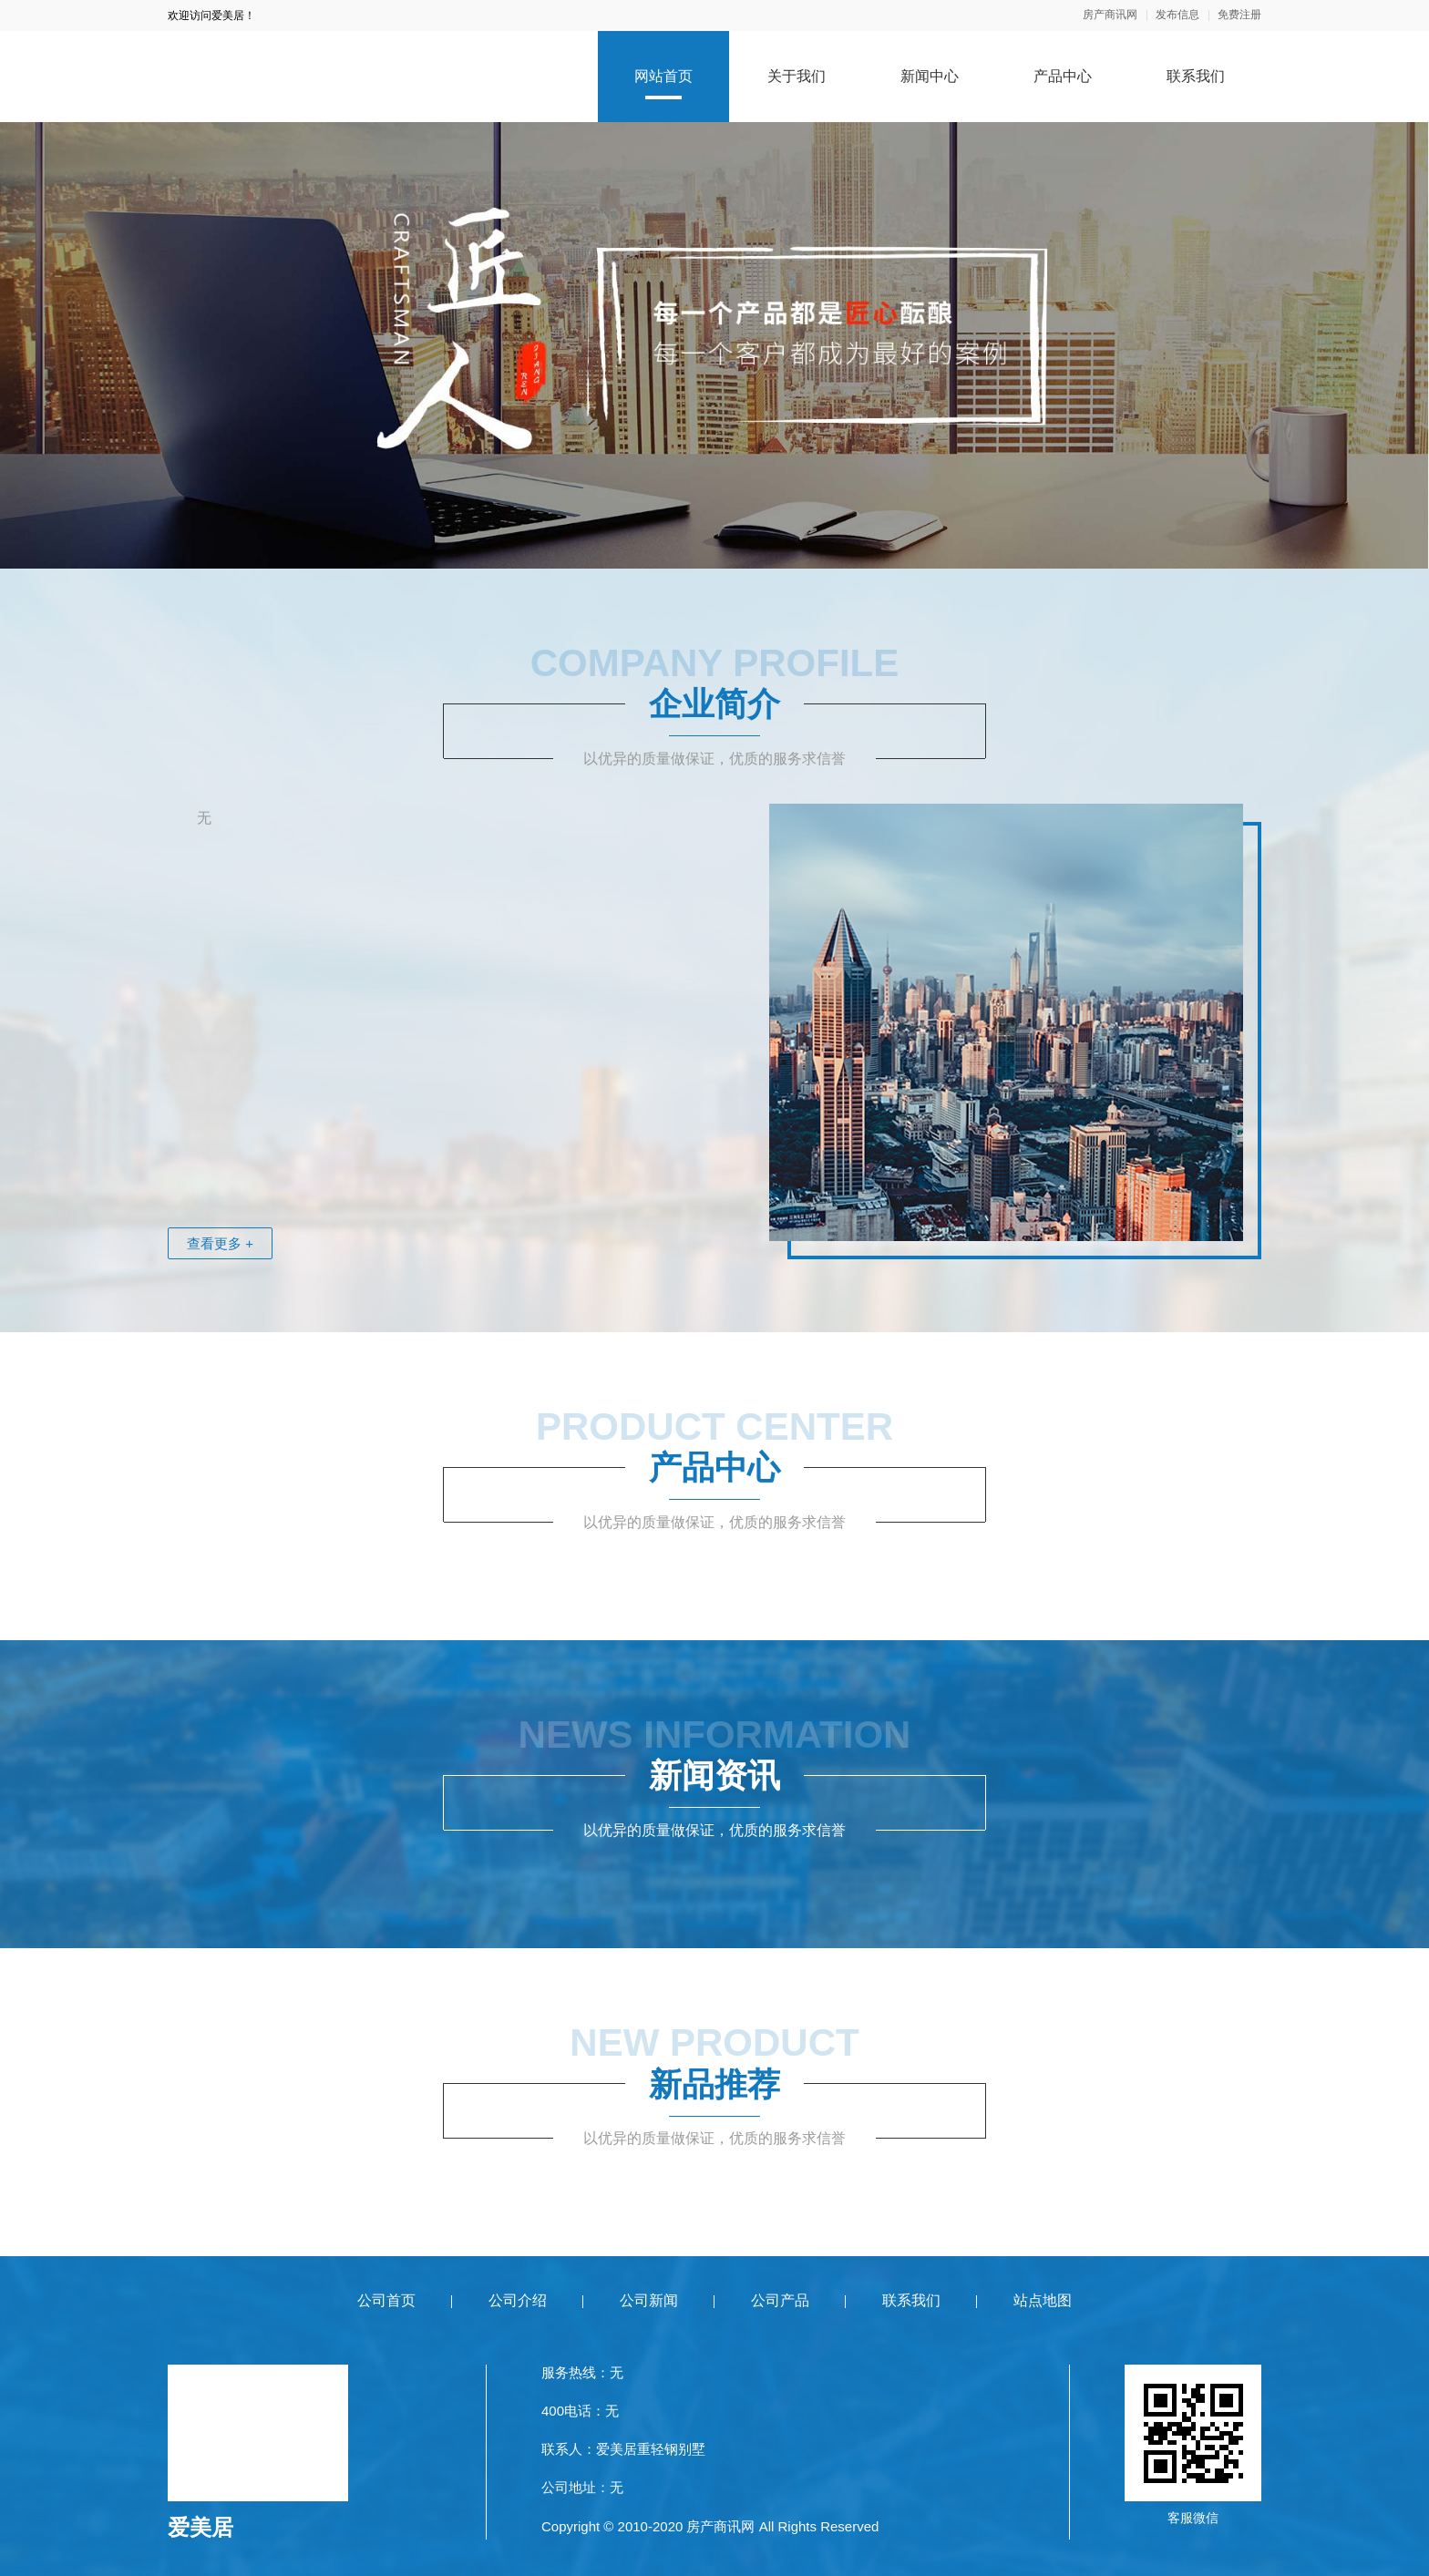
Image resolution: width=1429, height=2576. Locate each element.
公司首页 (386, 2300)
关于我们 (796, 76)
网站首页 (663, 76)
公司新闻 (649, 2300)
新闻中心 (929, 76)
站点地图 (1042, 2300)
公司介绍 (517, 2300)
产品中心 (1062, 76)
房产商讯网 (1110, 15)
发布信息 (1177, 15)
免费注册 (1239, 15)
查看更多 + (220, 1243)
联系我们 (1196, 76)
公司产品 (780, 2300)
